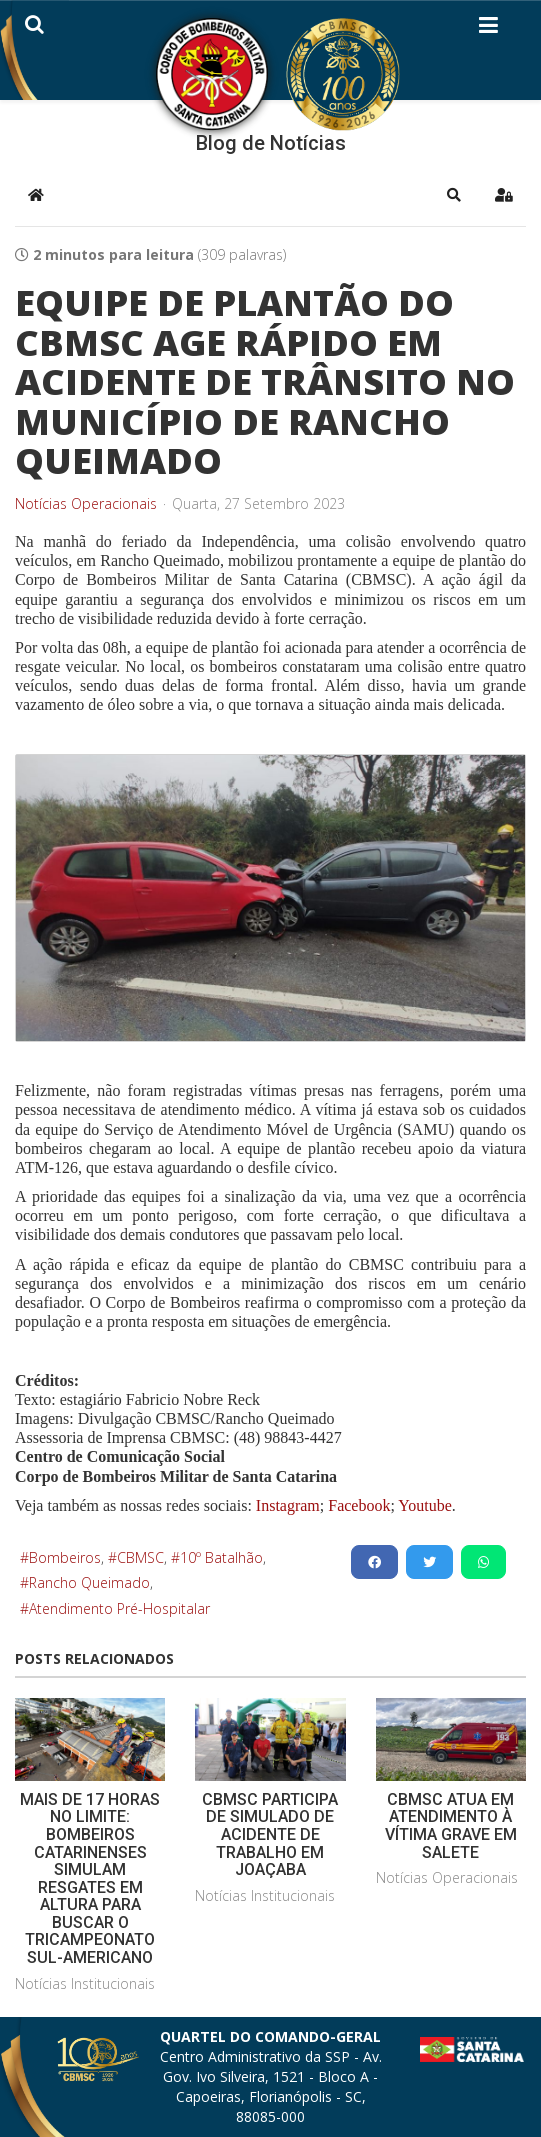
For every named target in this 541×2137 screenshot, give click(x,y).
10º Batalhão (221, 1557)
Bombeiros (65, 1557)
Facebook (359, 1505)
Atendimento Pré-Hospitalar (119, 1608)
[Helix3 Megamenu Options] (488, 29)
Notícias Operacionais (86, 504)
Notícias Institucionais (85, 1983)
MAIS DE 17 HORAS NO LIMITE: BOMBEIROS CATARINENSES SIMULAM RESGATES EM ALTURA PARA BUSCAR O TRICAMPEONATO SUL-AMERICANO (90, 1878)
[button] (454, 195)
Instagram (288, 1505)
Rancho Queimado (89, 1582)
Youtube (423, 1505)
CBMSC (140, 1557)
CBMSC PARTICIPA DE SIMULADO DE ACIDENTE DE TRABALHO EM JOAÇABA (270, 1834)
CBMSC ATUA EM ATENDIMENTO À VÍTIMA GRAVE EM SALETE (451, 1826)
